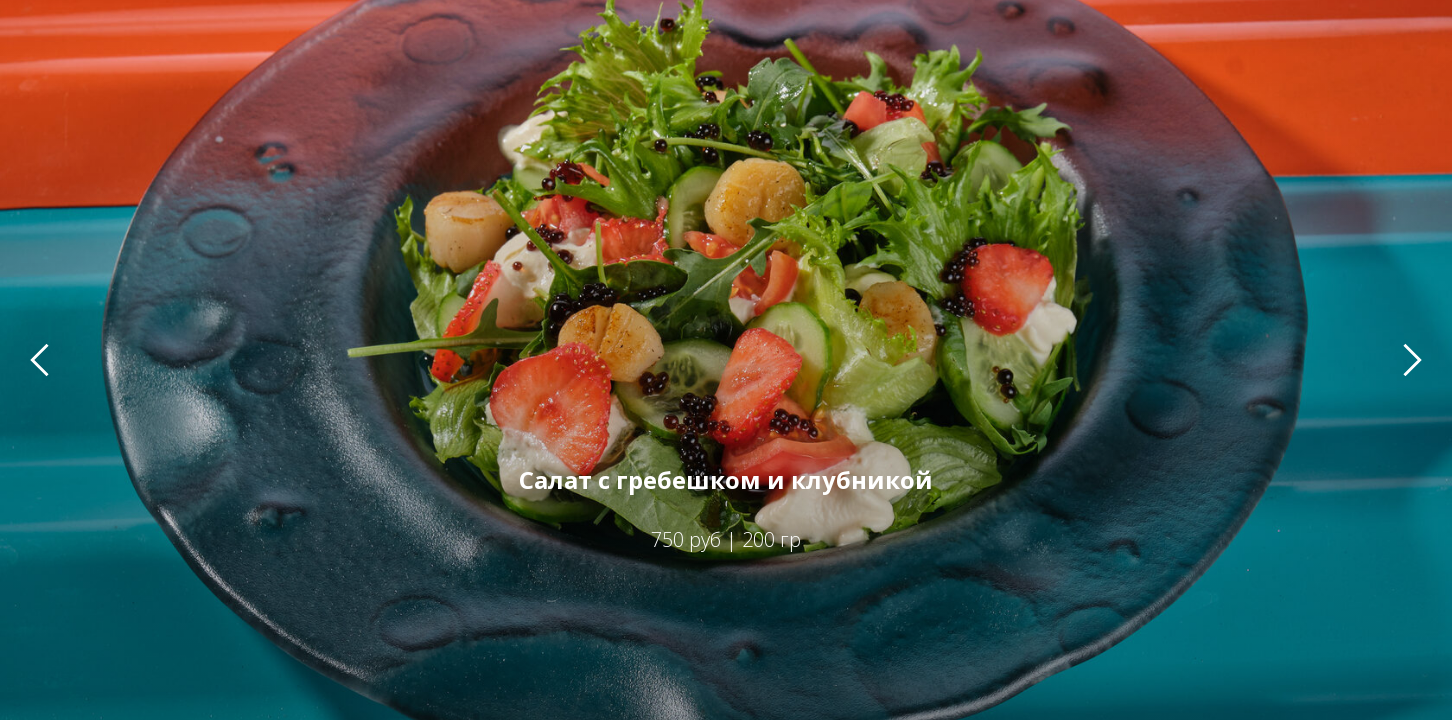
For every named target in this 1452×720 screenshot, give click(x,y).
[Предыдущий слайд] (39, 359)
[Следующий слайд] (1412, 359)
